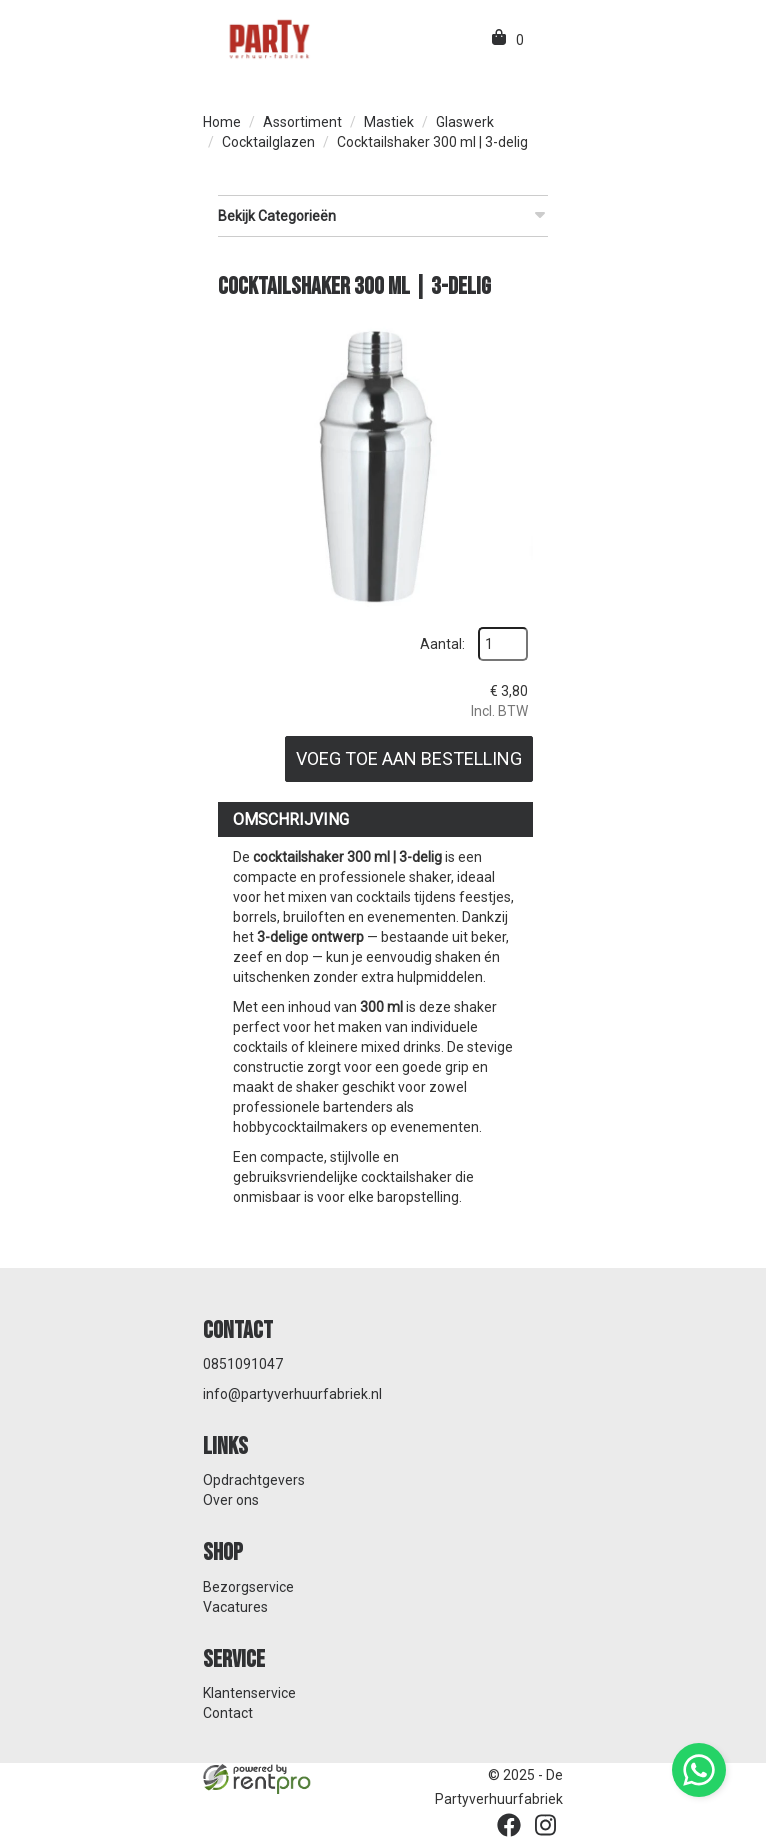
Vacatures (235, 1607)
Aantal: (442, 644)
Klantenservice (249, 1693)
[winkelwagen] (500, 40)
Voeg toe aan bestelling (409, 758)
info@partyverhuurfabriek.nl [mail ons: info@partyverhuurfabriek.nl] (292, 1394)
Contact (228, 1713)
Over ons (231, 1500)
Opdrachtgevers (254, 1480)
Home (222, 122)
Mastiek (389, 122)
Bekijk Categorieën (383, 215)
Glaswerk (465, 122)
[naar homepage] (268, 38)
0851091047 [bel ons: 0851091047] (243, 1364)
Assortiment (302, 122)
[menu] (541, 40)
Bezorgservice (248, 1587)
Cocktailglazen (268, 142)
